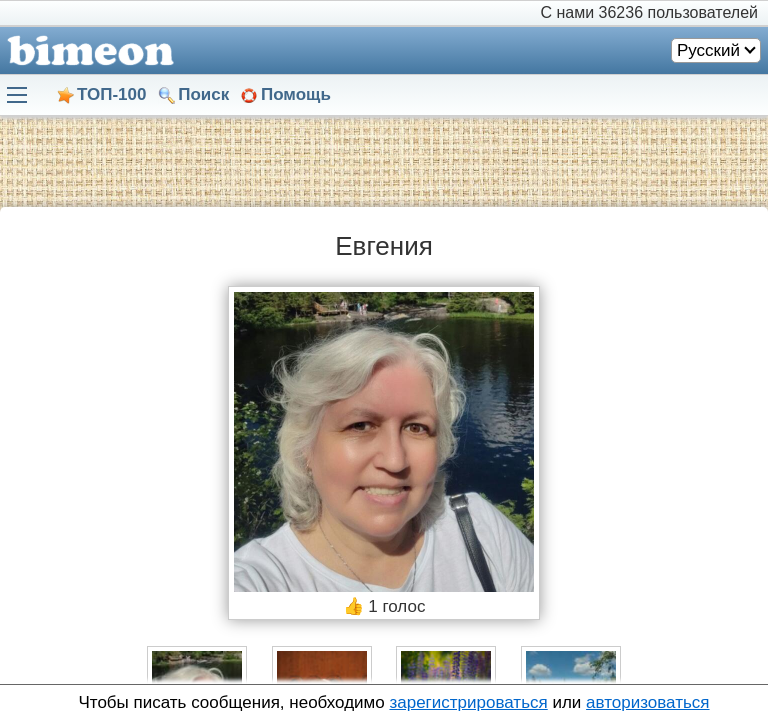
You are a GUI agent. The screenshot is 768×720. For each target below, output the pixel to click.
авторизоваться (647, 702)
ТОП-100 (111, 94)
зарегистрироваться (468, 702)
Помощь (296, 94)
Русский (708, 50)
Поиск (203, 94)
